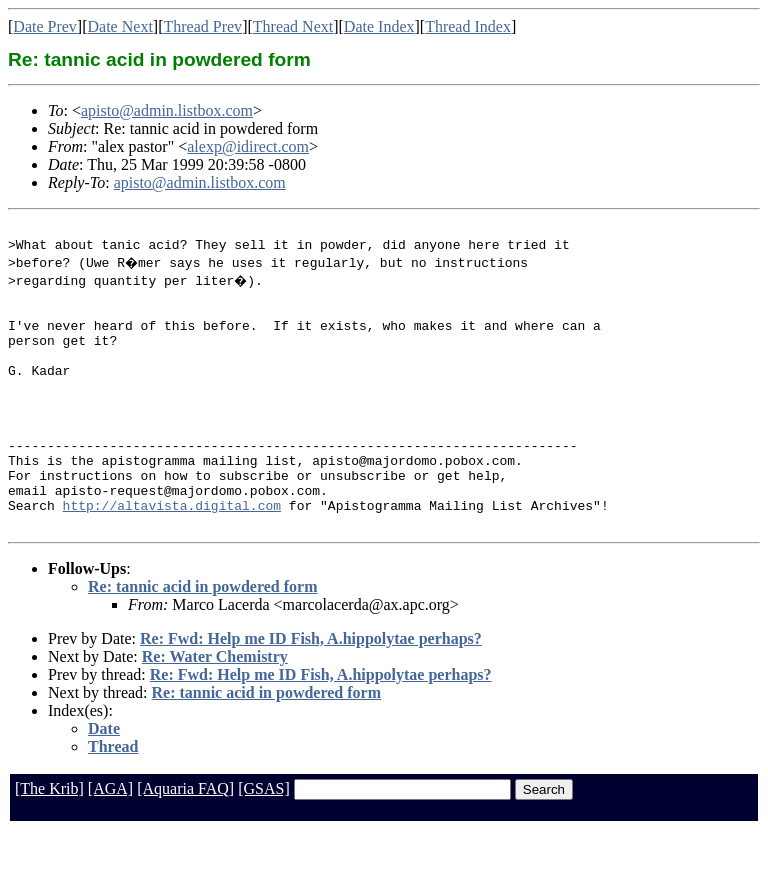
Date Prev (45, 26)
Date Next (120, 26)
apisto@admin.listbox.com (167, 110)
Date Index (379, 26)
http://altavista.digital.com (172, 556)
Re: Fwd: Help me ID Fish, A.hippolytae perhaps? (311, 692)
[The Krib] (49, 842)
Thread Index (468, 26)
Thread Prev (202, 26)
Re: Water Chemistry (215, 710)
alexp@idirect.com (248, 146)
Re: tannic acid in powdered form (202, 640)
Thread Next (293, 26)
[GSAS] (264, 842)
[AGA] (110, 842)
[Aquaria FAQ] (185, 842)
